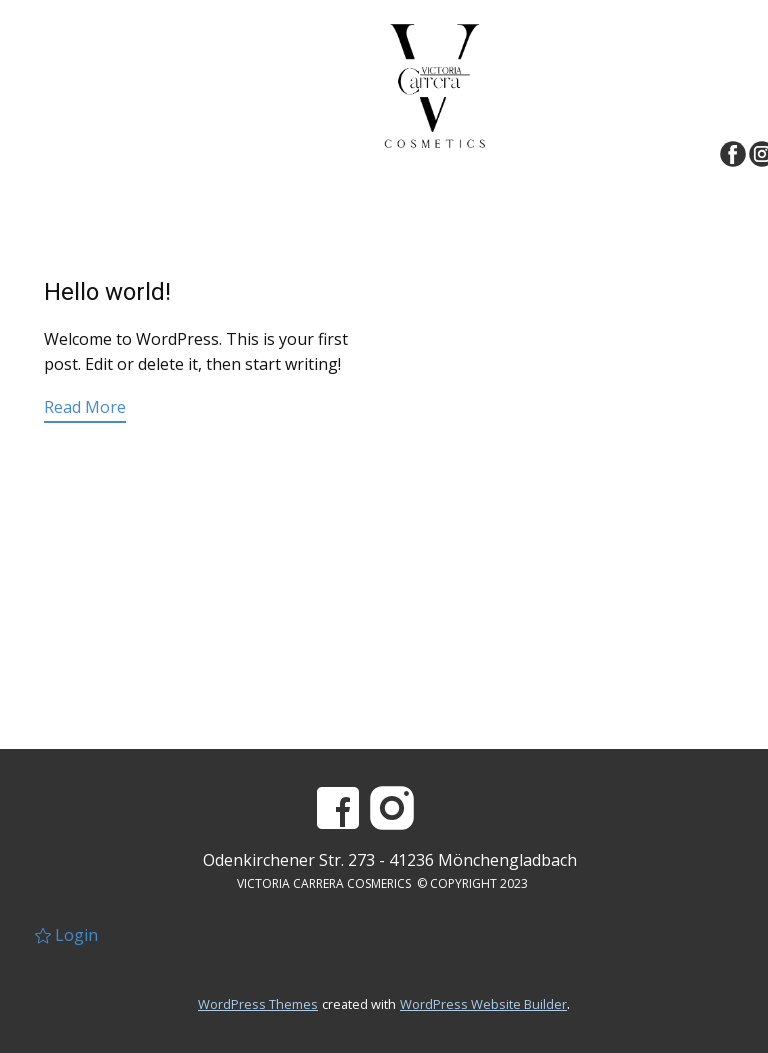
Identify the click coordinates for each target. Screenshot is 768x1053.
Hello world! (107, 292)
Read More (85, 407)
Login (66, 935)
